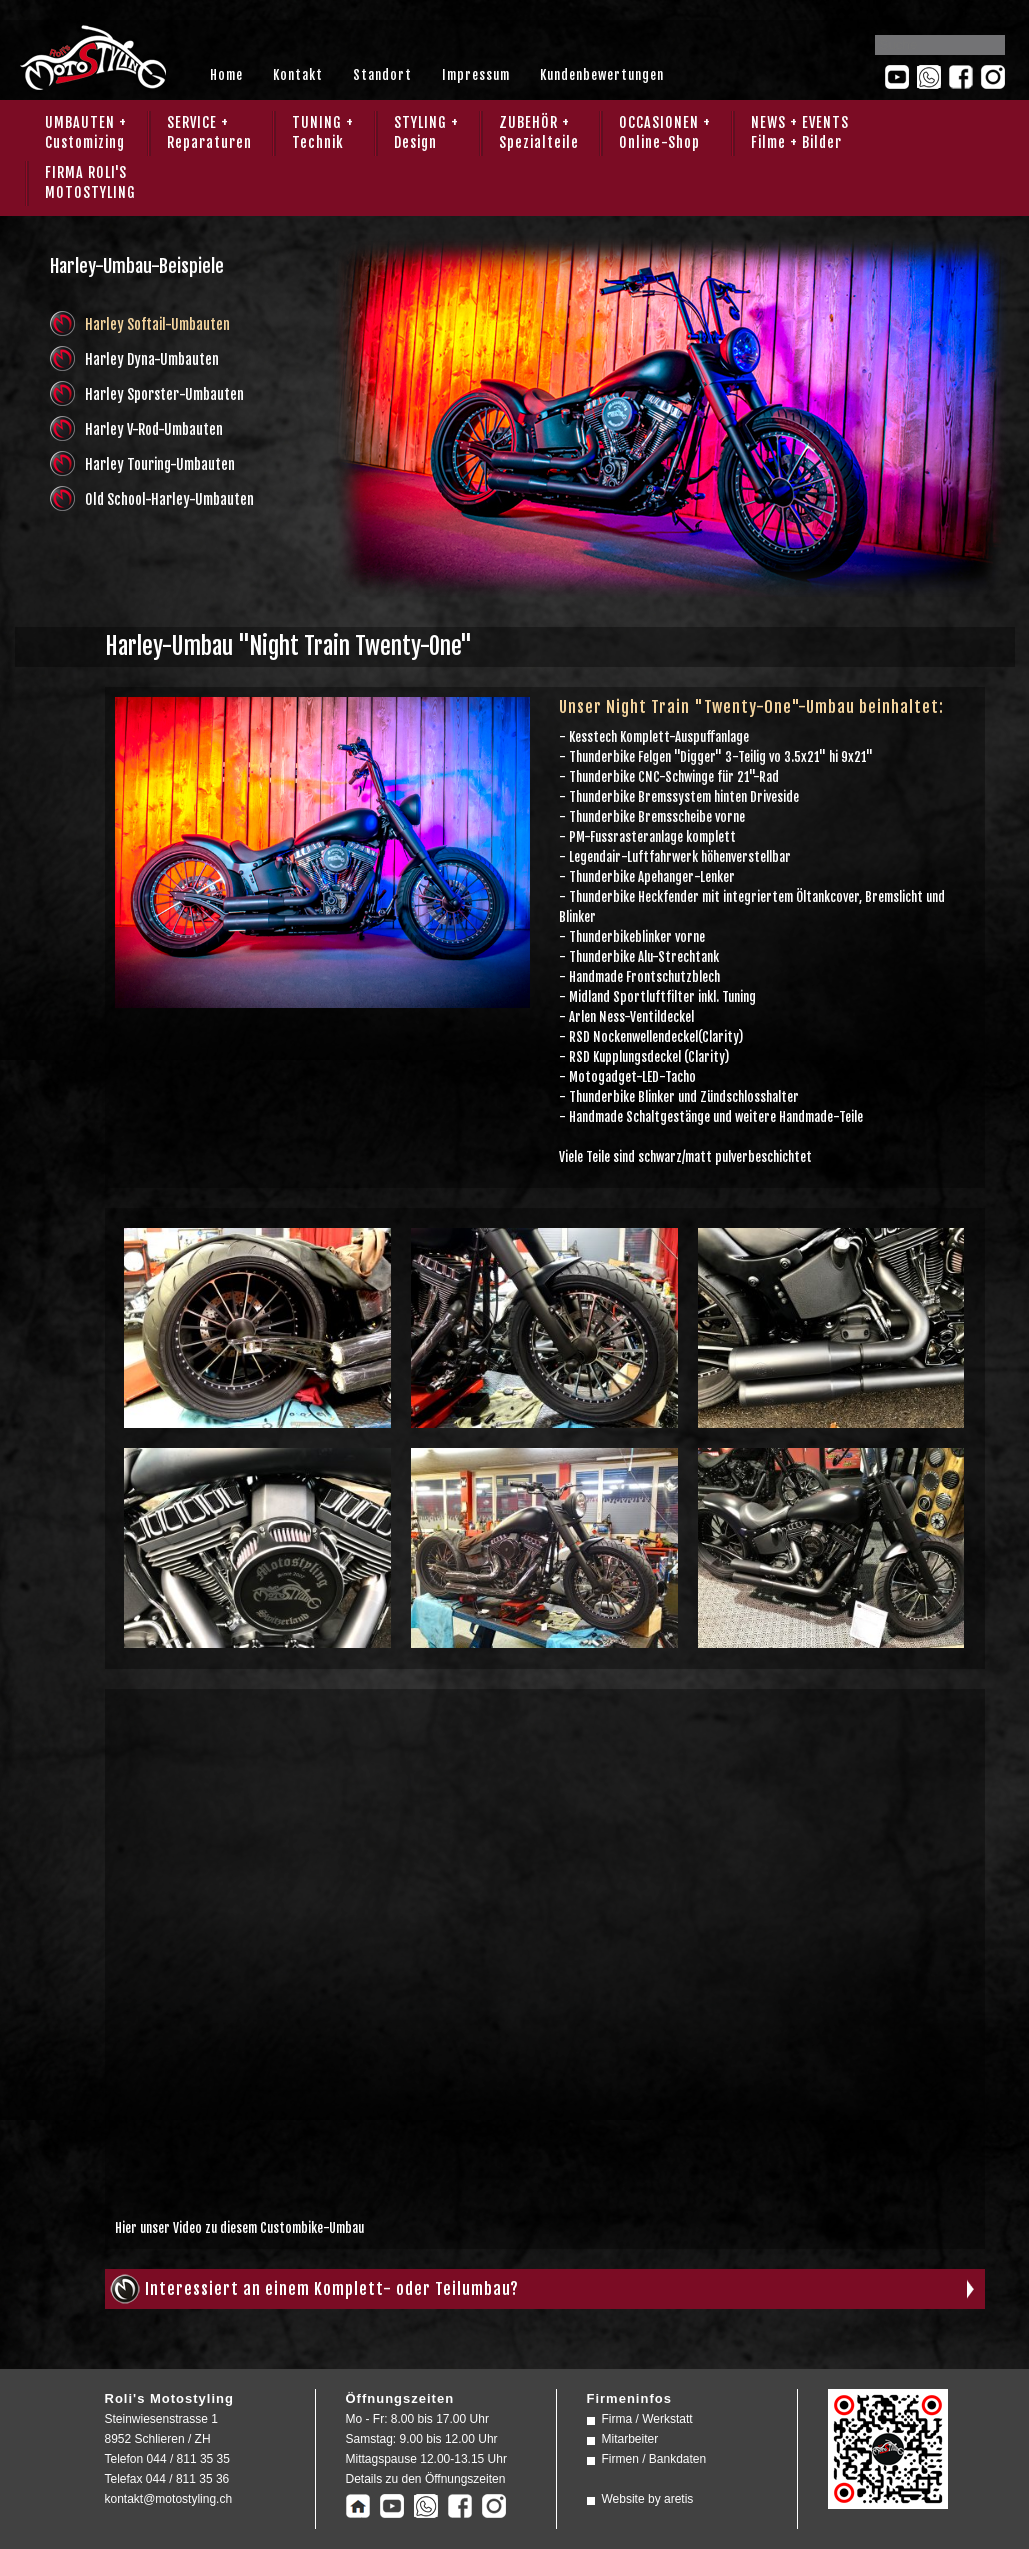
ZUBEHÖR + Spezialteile (539, 132)
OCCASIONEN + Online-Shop (665, 132)
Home (226, 75)
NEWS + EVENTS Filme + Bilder (800, 132)
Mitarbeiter (630, 2439)
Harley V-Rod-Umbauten (154, 429)
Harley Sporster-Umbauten (164, 394)
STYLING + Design (426, 132)
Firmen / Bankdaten (654, 2459)
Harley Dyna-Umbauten (152, 359)
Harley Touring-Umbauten (160, 464)
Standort (382, 75)
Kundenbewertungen (602, 75)
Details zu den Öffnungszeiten (426, 2479)
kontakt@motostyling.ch (169, 2499)
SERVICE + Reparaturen (209, 132)
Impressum (476, 75)
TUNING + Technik (323, 132)
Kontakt (298, 75)
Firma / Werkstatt (647, 2419)
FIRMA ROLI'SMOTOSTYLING (90, 182)
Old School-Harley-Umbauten (169, 499)
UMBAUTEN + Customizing (86, 132)
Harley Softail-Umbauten (157, 324)
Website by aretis (648, 2499)
